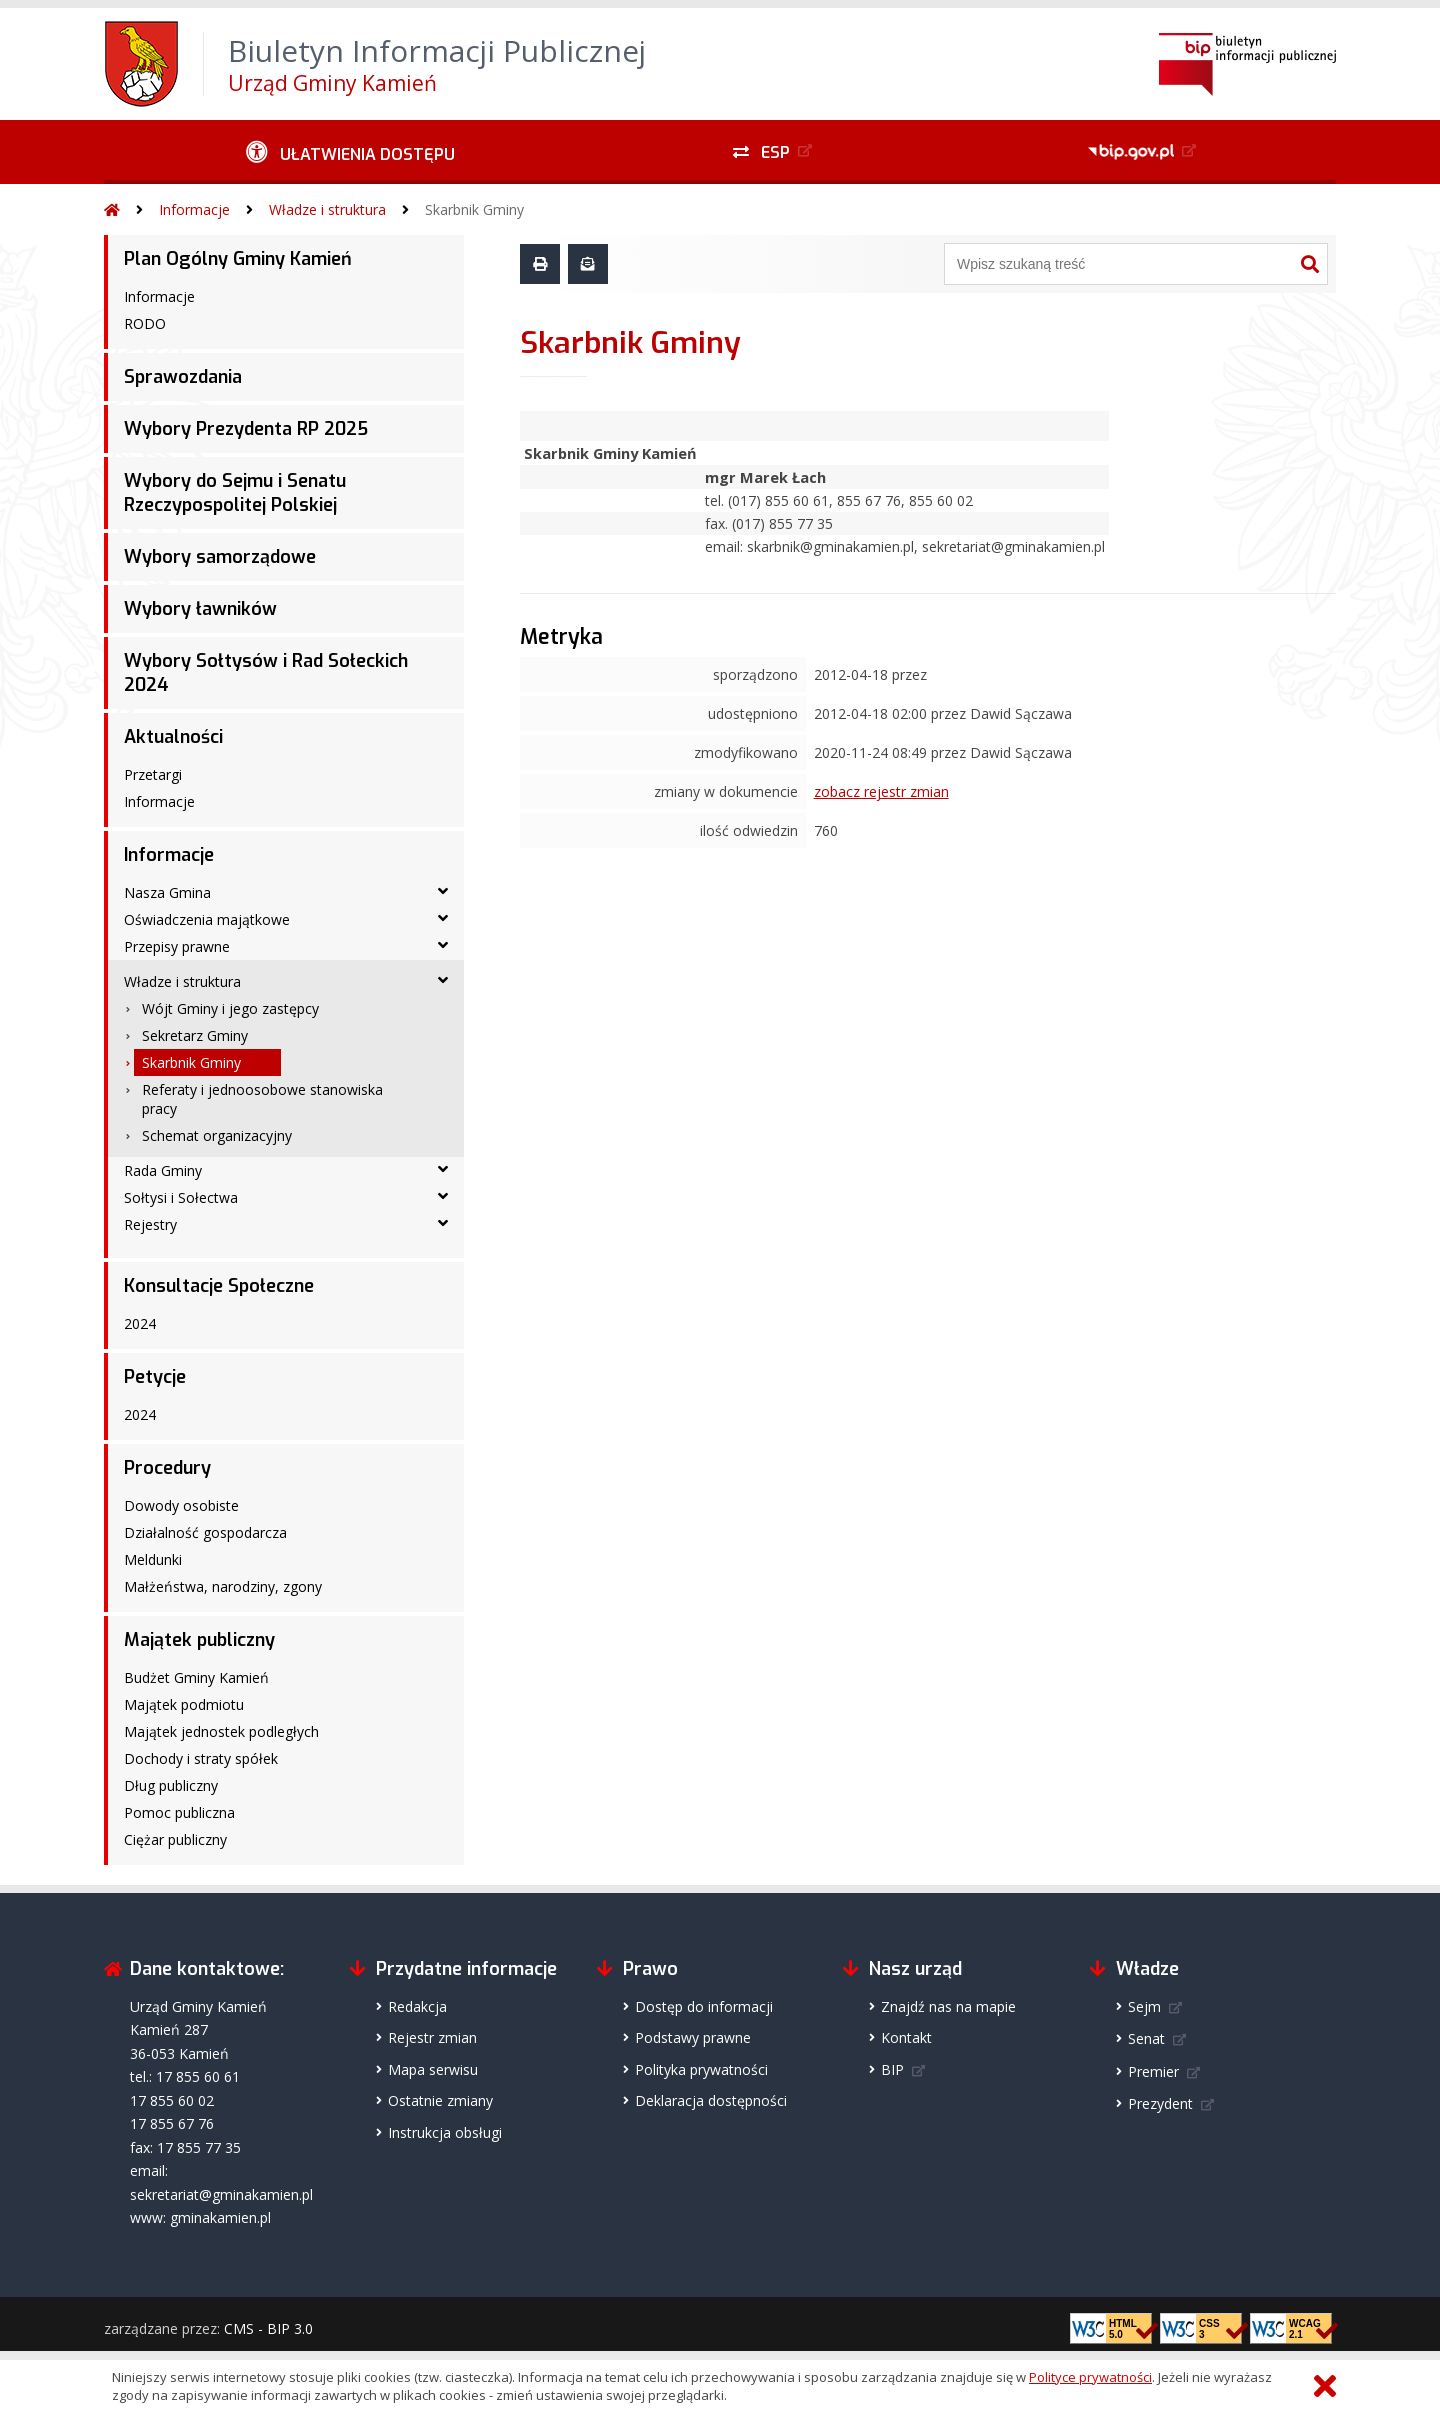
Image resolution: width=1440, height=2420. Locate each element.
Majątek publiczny (199, 1640)
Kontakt (906, 2037)
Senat (1146, 2038)
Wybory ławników (200, 609)
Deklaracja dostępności (711, 2100)
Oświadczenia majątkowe (207, 919)
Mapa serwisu (433, 2069)
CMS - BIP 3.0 (268, 2328)
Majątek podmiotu (184, 1704)
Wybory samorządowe (220, 557)
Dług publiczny (171, 1785)
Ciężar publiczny (175, 1839)
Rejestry (150, 1224)
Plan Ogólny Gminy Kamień (238, 259)
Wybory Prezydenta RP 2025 (246, 429)
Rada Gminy (163, 1170)
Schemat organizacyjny (217, 1135)
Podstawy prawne (693, 2037)
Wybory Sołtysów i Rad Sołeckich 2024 (266, 673)
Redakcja (417, 2006)
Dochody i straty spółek (201, 1758)
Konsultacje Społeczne (219, 1286)
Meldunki (153, 1559)
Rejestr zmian (432, 2037)
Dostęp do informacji (704, 2006)
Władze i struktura (327, 209)
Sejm (1144, 2006)
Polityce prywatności (1090, 2377)
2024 (140, 1323)
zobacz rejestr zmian (881, 791)
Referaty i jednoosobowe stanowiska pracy (262, 1099)
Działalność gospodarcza (205, 1532)
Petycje (155, 1377)
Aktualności (173, 737)
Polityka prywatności (701, 2069)
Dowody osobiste (181, 1505)
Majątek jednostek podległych (221, 1731)
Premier (1153, 2071)
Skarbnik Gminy (474, 209)
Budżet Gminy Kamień (196, 1677)
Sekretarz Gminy (195, 1035)
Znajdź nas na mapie (948, 2006)
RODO (145, 323)
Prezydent (1160, 2103)
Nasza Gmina (167, 892)
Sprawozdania (183, 377)
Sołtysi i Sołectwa (181, 1197)
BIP (892, 2069)
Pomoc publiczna (179, 1812)
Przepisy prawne (177, 946)
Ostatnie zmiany (440, 2100)
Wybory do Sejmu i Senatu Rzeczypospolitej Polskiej (235, 493)
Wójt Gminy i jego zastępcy (230, 1008)
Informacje (194, 209)
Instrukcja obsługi (445, 2132)
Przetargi (153, 774)
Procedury (167, 1468)
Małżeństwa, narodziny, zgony (223, 1586)
